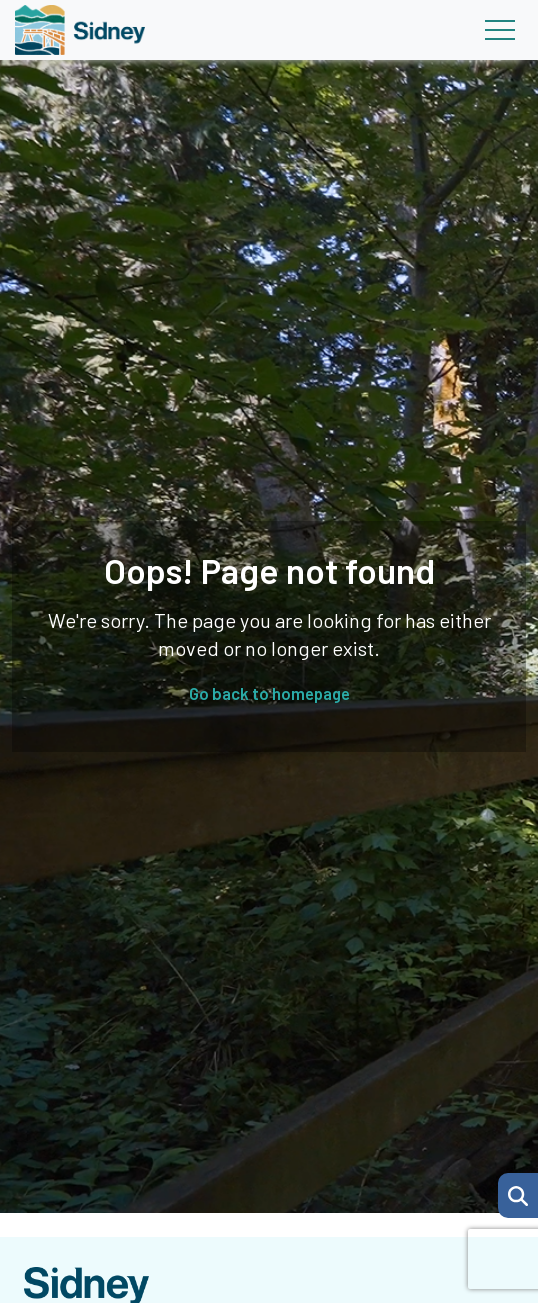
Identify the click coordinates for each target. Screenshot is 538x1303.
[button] (518, 1195)
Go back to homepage (269, 693)
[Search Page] (518, 1193)
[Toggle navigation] (499, 30)
